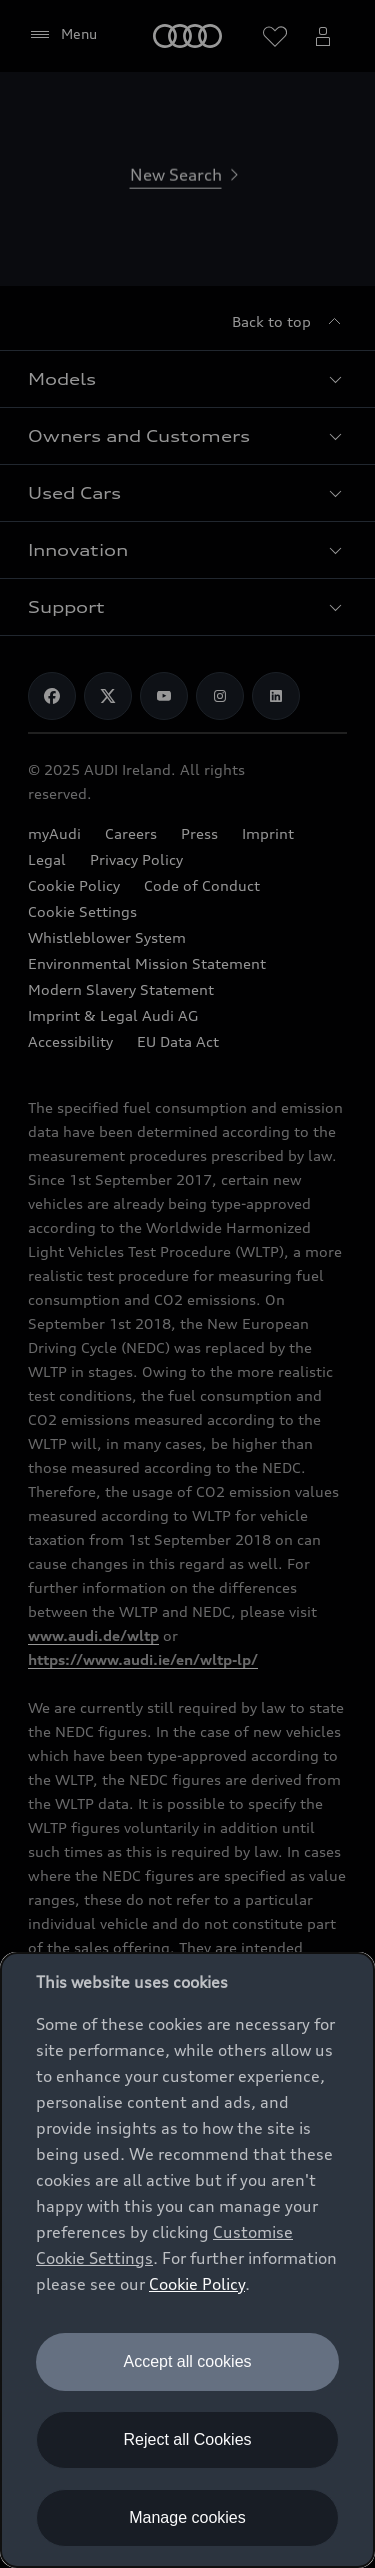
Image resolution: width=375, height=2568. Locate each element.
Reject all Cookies (187, 2439)
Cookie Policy (197, 2284)
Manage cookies (187, 2517)
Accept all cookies (187, 2361)
